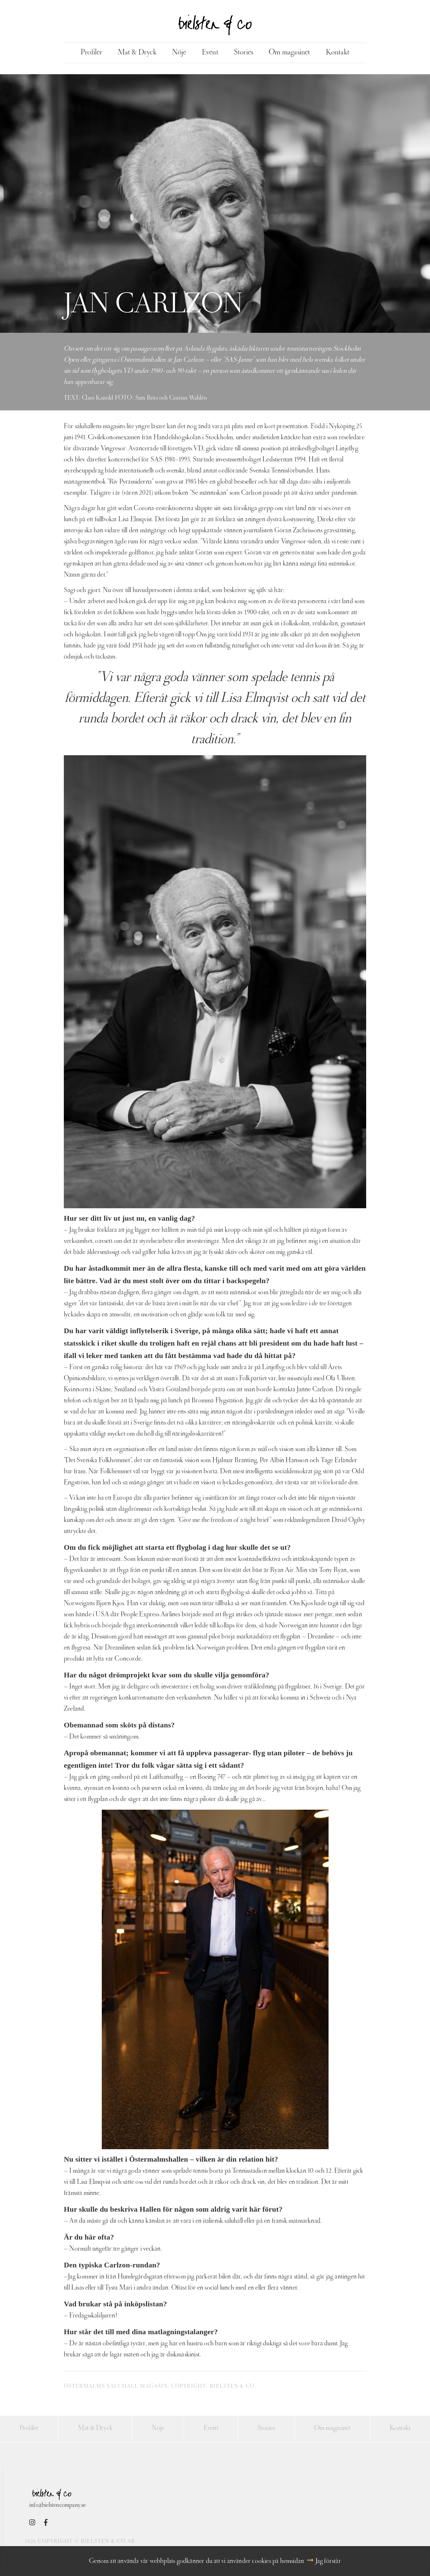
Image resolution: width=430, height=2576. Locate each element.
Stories (243, 53)
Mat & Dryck (134, 53)
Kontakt (341, 53)
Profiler (88, 53)
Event (209, 53)
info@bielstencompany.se (57, 2508)
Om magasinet (292, 53)
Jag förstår (328, 2561)
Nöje (177, 53)
